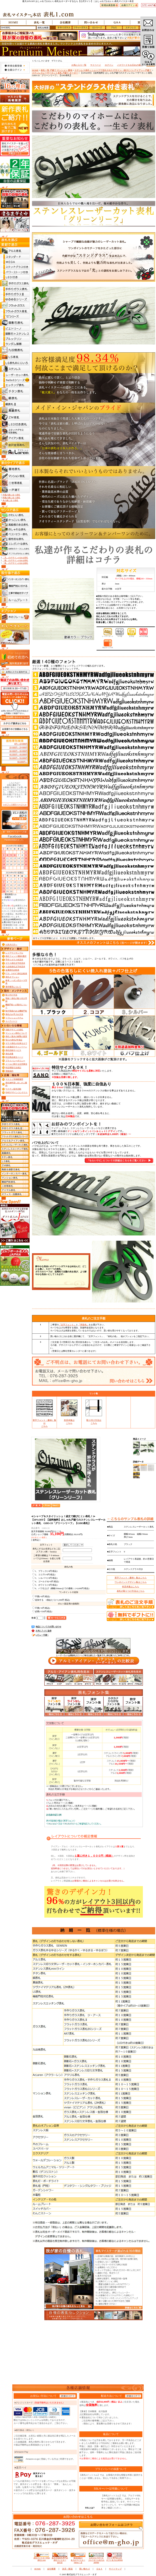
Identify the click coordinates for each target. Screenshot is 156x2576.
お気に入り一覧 (78, 65)
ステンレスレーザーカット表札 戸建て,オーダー (55, 73)
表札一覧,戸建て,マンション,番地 (56, 70)
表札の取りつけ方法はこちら (131, 1591)
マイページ (95, 65)
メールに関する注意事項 (16, 1064)
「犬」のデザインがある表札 (15, 557)
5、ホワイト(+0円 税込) (44, 1585)
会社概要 (51, 2569)
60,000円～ (22, 762)
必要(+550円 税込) (42, 1611)
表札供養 (9, 1054)
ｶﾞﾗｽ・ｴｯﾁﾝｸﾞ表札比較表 (16, 973)
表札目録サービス (13, 1050)
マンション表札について (16, 1033)
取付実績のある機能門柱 (16, 1011)
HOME (35, 70)
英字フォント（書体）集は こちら (44, 1420)
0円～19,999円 (20, 744)
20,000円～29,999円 (18, 747)
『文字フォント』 (67, 1324)
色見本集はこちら (130, 1586)
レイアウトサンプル (14, 953)
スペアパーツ (11, 1021)
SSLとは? (90, 2508)
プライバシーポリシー (15, 1061)
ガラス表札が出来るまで (16, 1043)
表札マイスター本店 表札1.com (41, 2558)
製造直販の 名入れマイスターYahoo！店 (78, 2559)
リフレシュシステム (14, 1018)
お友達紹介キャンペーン (16, 1047)
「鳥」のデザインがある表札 (15, 563)
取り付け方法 (11, 995)
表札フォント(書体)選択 (15, 956)
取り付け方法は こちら (94, 1419)
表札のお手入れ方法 (14, 1014)
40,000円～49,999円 (18, 754)
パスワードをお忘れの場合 (130, 65)
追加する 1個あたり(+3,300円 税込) (51, 1600)
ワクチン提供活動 (13, 1089)
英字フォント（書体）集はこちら (131, 1577)
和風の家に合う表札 (11, 497)
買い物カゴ (84, 2569)
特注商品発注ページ (14, 1057)
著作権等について (13, 987)
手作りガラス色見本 (14, 960)
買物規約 (9, 1071)
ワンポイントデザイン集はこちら (131, 1582)
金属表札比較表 (12, 970)
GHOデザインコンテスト (16, 1092)
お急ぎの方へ (11, 944)
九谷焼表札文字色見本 (15, 966)
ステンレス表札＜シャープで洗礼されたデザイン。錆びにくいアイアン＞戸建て (113, 70)
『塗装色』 (83, 1324)
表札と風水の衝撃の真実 (16, 1036)
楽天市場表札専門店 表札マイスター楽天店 (60, 2559)
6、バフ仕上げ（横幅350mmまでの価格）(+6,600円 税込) (60, 1588)
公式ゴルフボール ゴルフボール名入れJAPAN (96, 2559)
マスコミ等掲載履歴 (14, 1079)
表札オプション (12, 977)
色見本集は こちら (69, 1419)
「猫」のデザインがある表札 (15, 560)
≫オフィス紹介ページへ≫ (15, 804)
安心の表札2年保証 (13, 1040)
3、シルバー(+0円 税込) (44, 1578)
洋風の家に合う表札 (11, 495)
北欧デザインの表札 (14, 1030)
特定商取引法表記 (13, 1067)
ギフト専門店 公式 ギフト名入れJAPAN (114, 2558)
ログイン (109, 65)
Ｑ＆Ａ (99, 2569)
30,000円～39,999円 (18, 751)
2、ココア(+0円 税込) (43, 1574)
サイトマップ (115, 2569)
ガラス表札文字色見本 (15, 963)
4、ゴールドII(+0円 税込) (45, 1581)
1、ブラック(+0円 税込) (44, 1571)
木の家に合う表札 (10, 500)
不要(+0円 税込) (41, 1596)
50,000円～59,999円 (18, 758)
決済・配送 (67, 2569)
